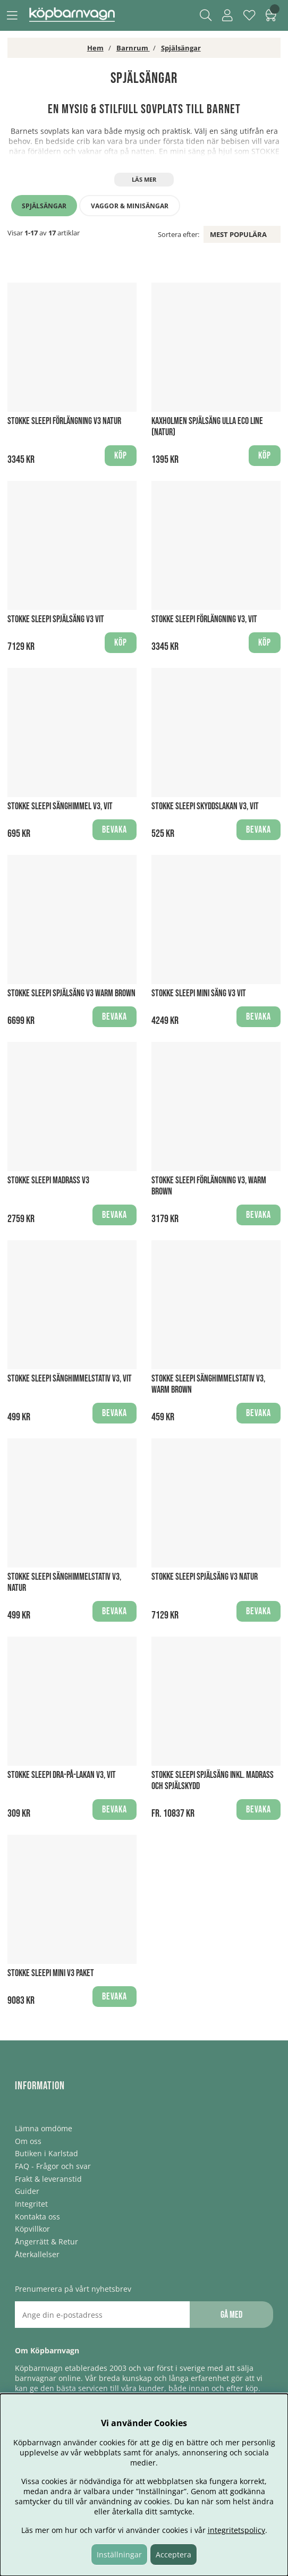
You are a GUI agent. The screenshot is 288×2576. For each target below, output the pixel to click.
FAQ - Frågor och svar (53, 2166)
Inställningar (119, 2554)
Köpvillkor (32, 2229)
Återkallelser (37, 2254)
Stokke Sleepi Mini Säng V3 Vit (198, 993)
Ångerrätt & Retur (46, 2241)
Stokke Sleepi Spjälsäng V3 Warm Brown (71, 993)
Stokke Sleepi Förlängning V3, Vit (204, 619)
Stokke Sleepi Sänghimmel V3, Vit (60, 806)
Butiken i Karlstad (46, 2153)
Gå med (231, 2314)
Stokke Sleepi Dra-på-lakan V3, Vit (61, 1775)
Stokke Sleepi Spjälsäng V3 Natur (204, 1576)
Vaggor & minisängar (129, 205)
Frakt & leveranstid (48, 2179)
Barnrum (133, 48)
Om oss (28, 2141)
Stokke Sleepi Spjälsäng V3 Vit (55, 619)
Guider (27, 2191)
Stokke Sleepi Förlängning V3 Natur (64, 421)
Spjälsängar (181, 48)
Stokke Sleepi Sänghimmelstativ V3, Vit (69, 1378)
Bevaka (114, 829)
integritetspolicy (236, 2530)
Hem (95, 48)
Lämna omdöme (43, 2128)
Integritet (31, 2204)
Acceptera (173, 2554)
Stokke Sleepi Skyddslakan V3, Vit (205, 806)
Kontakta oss (37, 2216)
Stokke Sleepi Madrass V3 (48, 1180)
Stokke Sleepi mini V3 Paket (50, 1973)
